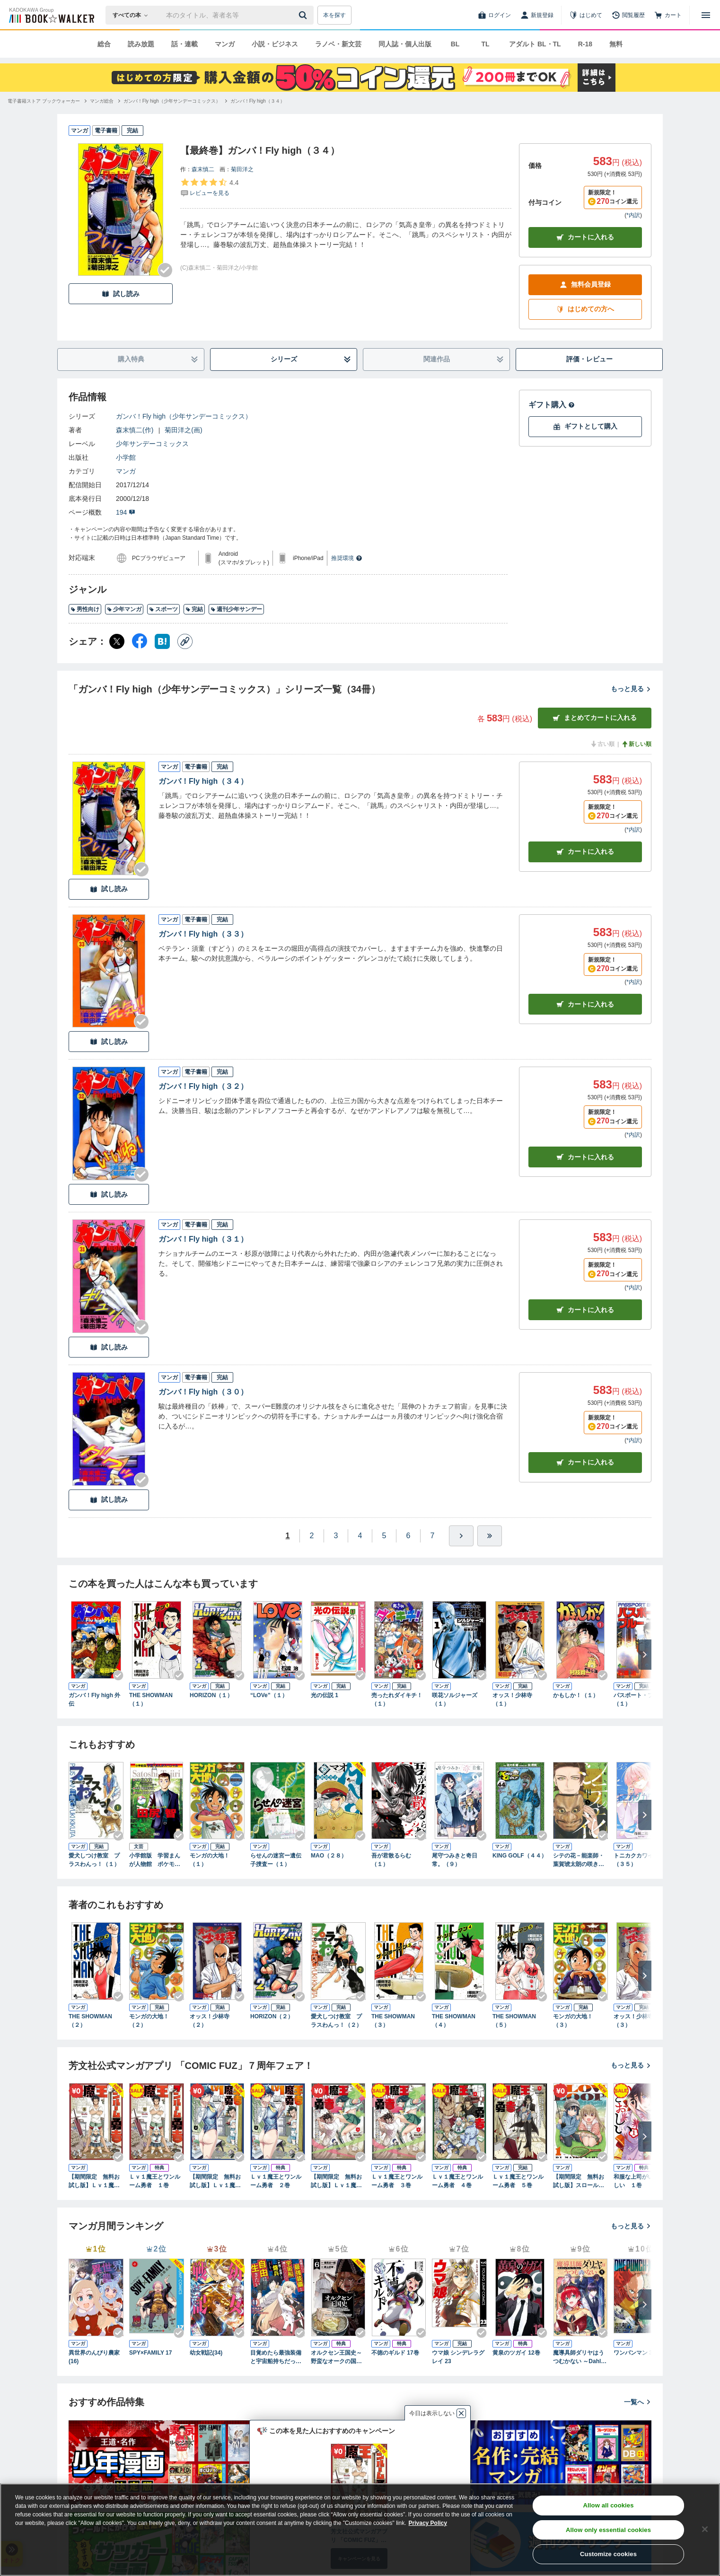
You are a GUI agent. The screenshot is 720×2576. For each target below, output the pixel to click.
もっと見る (631, 688)
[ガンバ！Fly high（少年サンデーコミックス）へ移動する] (171, 101)
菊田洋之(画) (183, 430)
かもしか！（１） (575, 1695)
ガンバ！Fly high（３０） (203, 1392)
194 (125, 512)
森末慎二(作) (134, 430)
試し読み (121, 294)
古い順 (602, 744)
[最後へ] (489, 1535)
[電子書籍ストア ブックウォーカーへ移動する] (44, 101)
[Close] (704, 2529)
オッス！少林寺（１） (512, 1699)
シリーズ (311, 359)
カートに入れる (585, 237)
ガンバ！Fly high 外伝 (94, 1699)
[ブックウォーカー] (51, 15)
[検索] (304, 15)
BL (455, 44)
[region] (360, 2529)
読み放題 (141, 44)
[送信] (304, 15)
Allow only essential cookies (608, 2529)
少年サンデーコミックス (152, 443)
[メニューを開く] (705, 15)
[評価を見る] (209, 187)
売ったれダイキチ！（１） (396, 1699)
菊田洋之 (242, 169)
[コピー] (185, 641)
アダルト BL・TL (535, 44)
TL (485, 44)
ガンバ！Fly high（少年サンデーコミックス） (184, 416)
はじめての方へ (585, 309)
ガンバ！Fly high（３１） (203, 1239)
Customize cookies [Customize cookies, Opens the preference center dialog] (608, 2554)
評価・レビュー (589, 359)
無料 (616, 44)
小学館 (126, 457)
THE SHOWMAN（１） (151, 1699)
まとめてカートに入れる (595, 718)
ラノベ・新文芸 (338, 44)
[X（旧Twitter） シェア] (116, 641)
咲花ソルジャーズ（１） (454, 1699)
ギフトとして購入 (585, 426)
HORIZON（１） (211, 1695)
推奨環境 (346, 558)
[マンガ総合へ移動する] (102, 101)
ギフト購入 (551, 405)
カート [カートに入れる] (585, 852)
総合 (104, 44)
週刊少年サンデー (236, 609)
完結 (194, 609)
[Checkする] (165, 270)
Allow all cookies (608, 2505)
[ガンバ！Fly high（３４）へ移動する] (257, 101)
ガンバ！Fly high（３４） (203, 781)
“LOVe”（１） (269, 1695)
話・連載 (184, 44)
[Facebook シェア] (139, 641)
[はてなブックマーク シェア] (162, 641)
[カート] (668, 15)
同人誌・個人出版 (404, 44)
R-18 (585, 44)
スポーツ (163, 609)
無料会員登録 (585, 284)
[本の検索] (133, 15)
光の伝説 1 (324, 1695)
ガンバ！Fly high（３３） (203, 934)
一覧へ (637, 2402)
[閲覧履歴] (628, 15)
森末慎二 (203, 169)
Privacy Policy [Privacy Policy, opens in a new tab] (428, 2523)
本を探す (334, 15)
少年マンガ (124, 609)
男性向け (84, 609)
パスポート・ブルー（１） (639, 1699)
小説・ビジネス (275, 44)
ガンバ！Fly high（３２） (203, 1086)
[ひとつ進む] (461, 1535)
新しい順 (636, 744)
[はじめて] (585, 15)
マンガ (225, 44)
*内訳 (633, 215)
